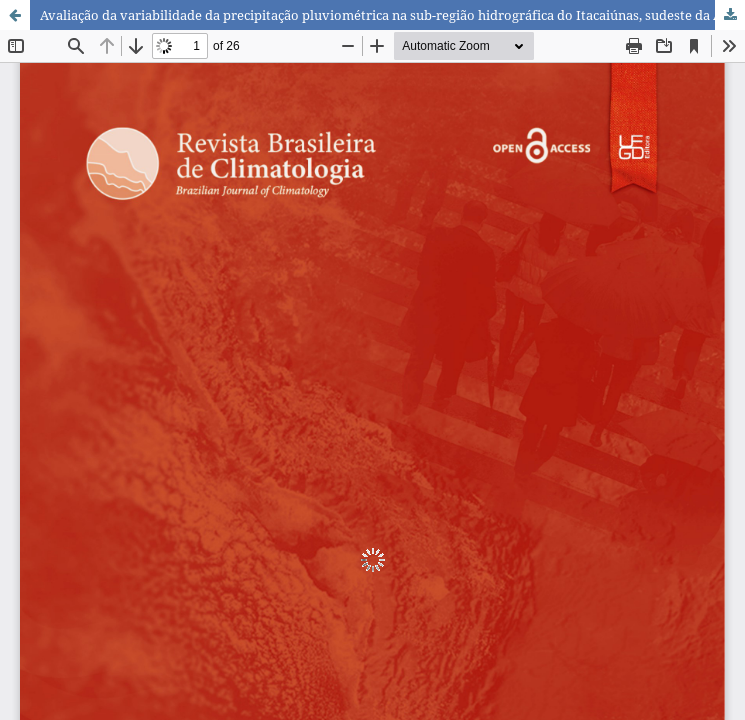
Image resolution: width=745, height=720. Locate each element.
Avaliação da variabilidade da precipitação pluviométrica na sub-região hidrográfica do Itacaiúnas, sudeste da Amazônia (392, 15)
